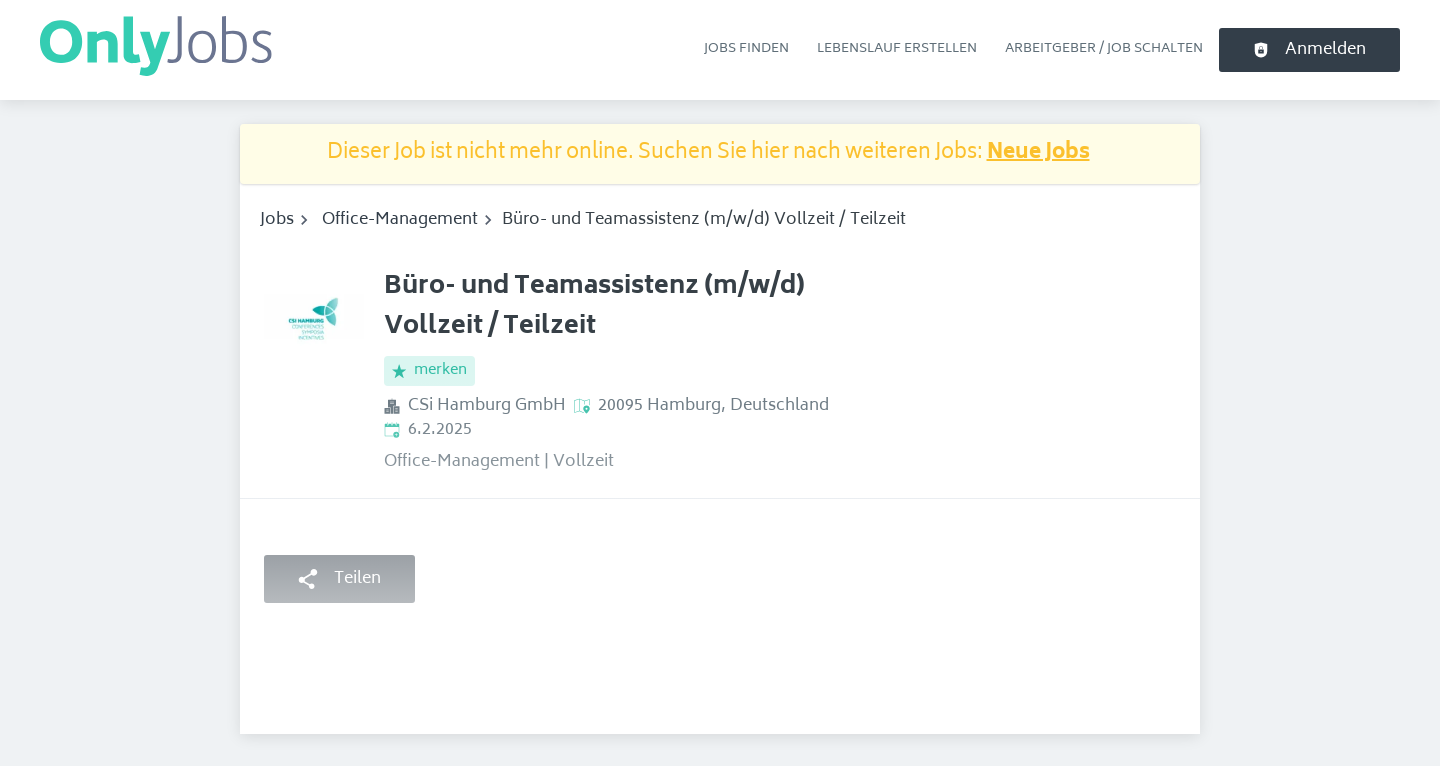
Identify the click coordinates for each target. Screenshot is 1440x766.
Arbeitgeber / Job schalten (1104, 49)
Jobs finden (746, 49)
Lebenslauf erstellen (897, 49)
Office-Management (400, 220)
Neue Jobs (1038, 153)
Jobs (277, 220)
